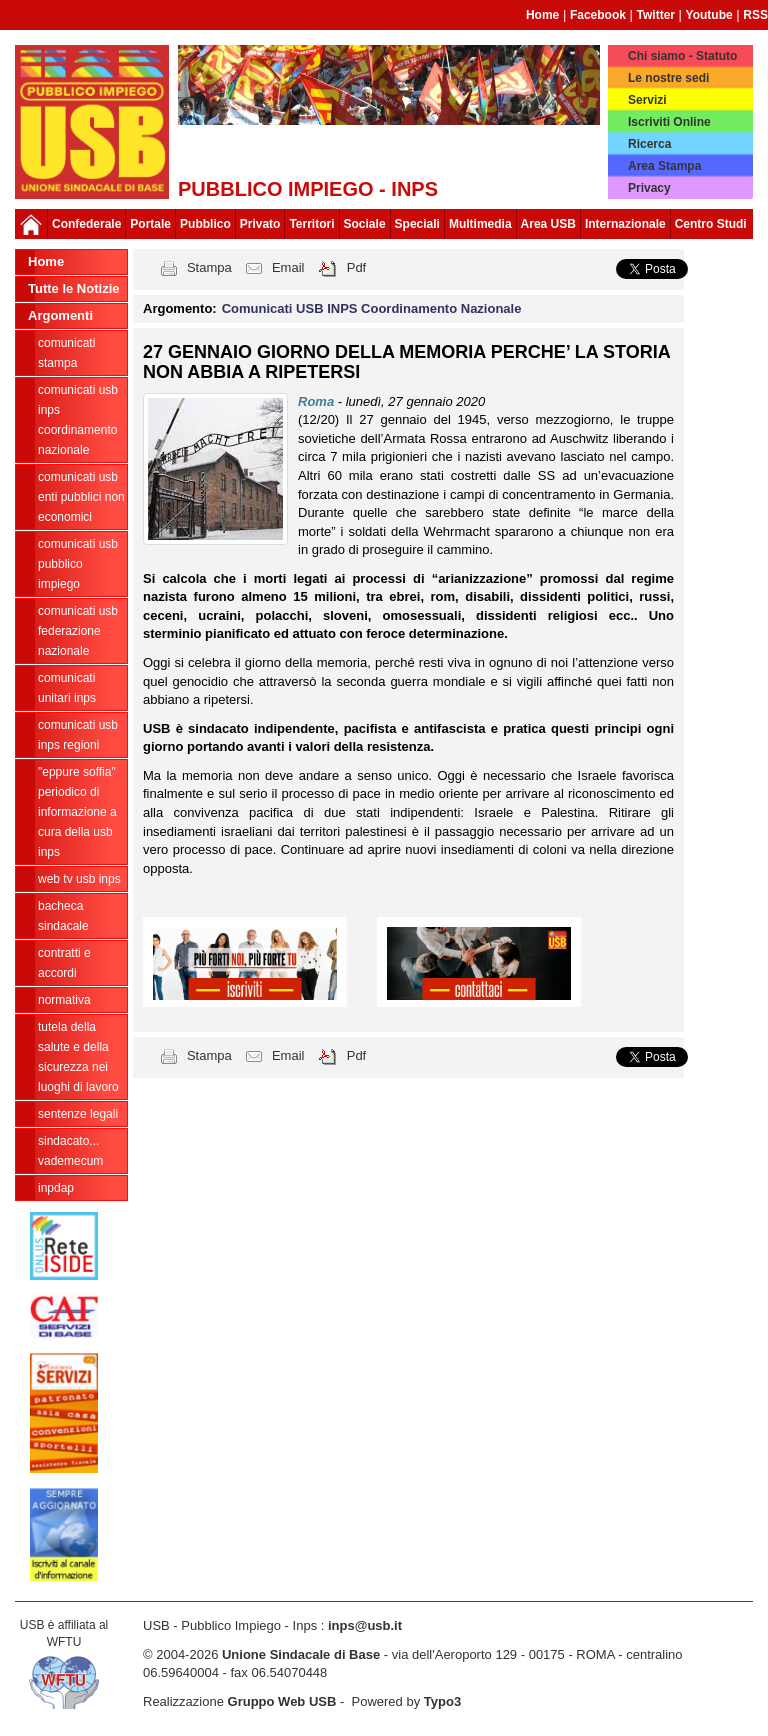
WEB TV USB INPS (79, 879)
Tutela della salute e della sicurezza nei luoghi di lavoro (78, 1057)
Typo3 (442, 1701)
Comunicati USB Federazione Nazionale (78, 631)
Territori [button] (311, 224)
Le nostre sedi (668, 78)
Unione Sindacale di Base (301, 1654)
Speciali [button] (417, 224)
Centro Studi (711, 224)
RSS (755, 15)
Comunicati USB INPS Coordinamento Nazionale (78, 420)
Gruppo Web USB (282, 1701)
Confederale (86, 224)
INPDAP (56, 1188)
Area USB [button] (548, 224)
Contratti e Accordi (64, 963)
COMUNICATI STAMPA (66, 353)
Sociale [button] (365, 224)
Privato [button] (260, 224)
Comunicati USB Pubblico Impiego (78, 564)
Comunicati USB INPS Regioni (78, 735)
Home (542, 15)
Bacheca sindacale (63, 916)
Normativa (64, 1000)
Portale (150, 224)
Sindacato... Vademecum (70, 1151)
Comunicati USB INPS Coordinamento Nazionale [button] (372, 308)
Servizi (647, 100)
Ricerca (649, 144)
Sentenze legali (78, 1114)
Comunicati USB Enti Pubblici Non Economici (81, 497)
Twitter (656, 15)
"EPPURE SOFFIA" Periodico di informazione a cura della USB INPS (77, 812)
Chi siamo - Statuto (682, 56)
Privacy (649, 188)
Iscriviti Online (669, 122)
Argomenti (60, 315)
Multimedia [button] (480, 224)
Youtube (709, 15)
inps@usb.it (365, 1625)
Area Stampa (664, 166)
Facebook (598, 15)
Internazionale (625, 224)
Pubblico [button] (205, 224)
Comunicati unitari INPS (67, 688)
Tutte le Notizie (73, 288)
